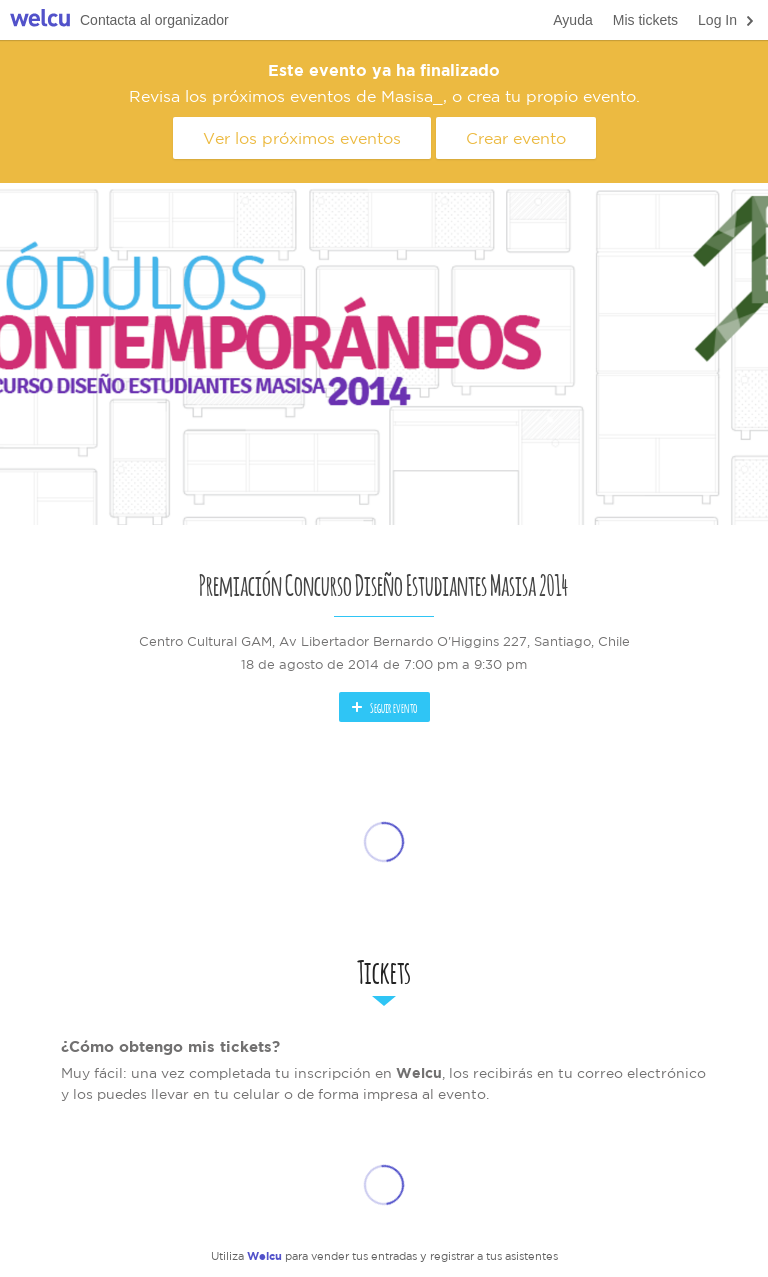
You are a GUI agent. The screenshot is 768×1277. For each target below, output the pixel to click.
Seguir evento (383, 707)
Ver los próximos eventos (302, 138)
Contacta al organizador (154, 20)
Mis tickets (645, 20)
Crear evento (516, 138)
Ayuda (572, 20)
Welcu (40, 20)
